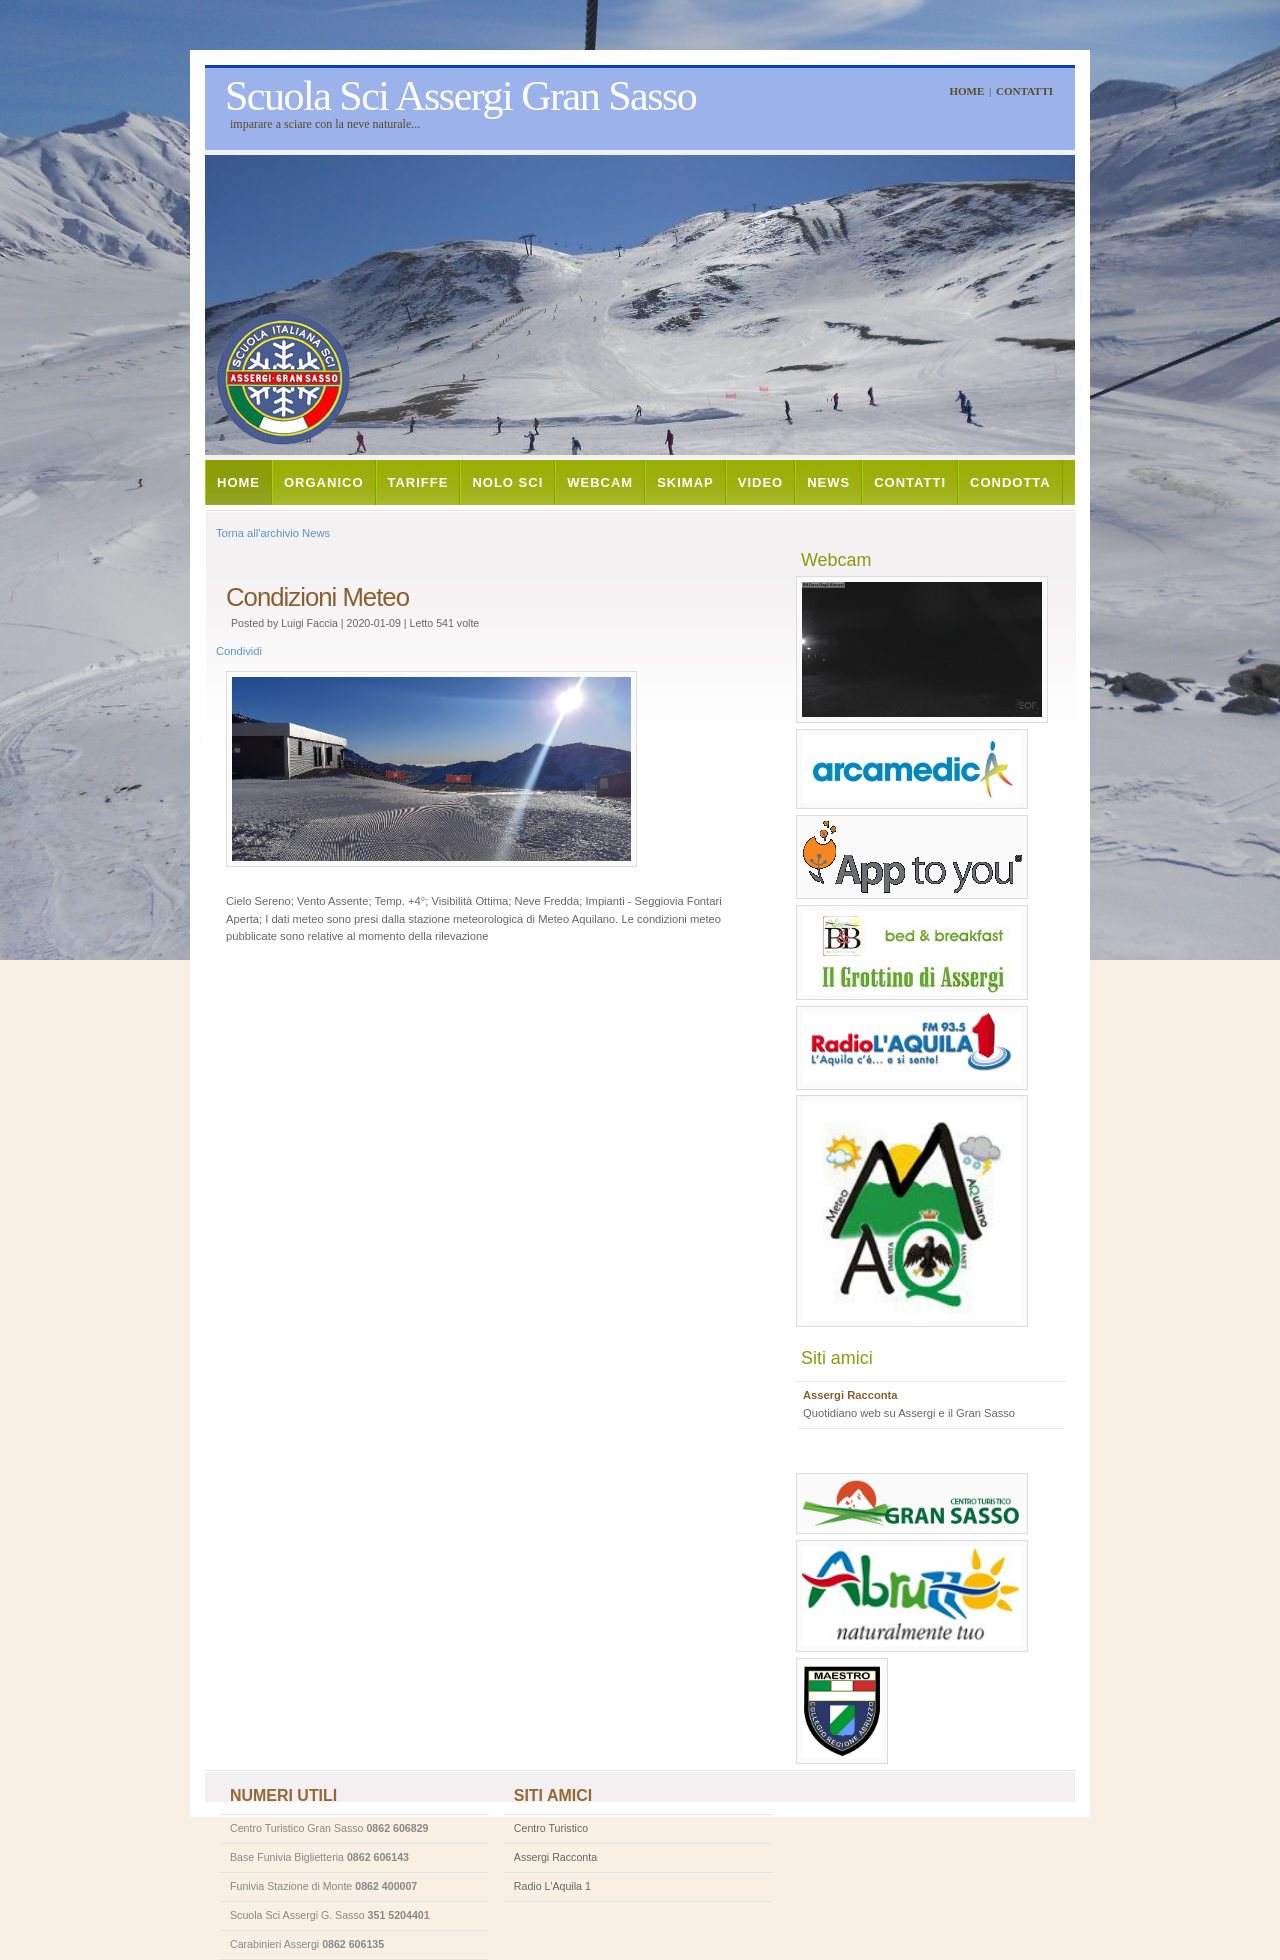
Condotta (1010, 482)
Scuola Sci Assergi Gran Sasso (460, 96)
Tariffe (418, 482)
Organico (324, 482)
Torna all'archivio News (273, 533)
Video (760, 482)
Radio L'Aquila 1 (552, 1886)
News (828, 482)
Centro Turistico (551, 1828)
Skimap (685, 482)
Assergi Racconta (555, 1857)
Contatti (1024, 91)
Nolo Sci (507, 482)
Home (966, 91)
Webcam (600, 482)
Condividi (239, 651)
